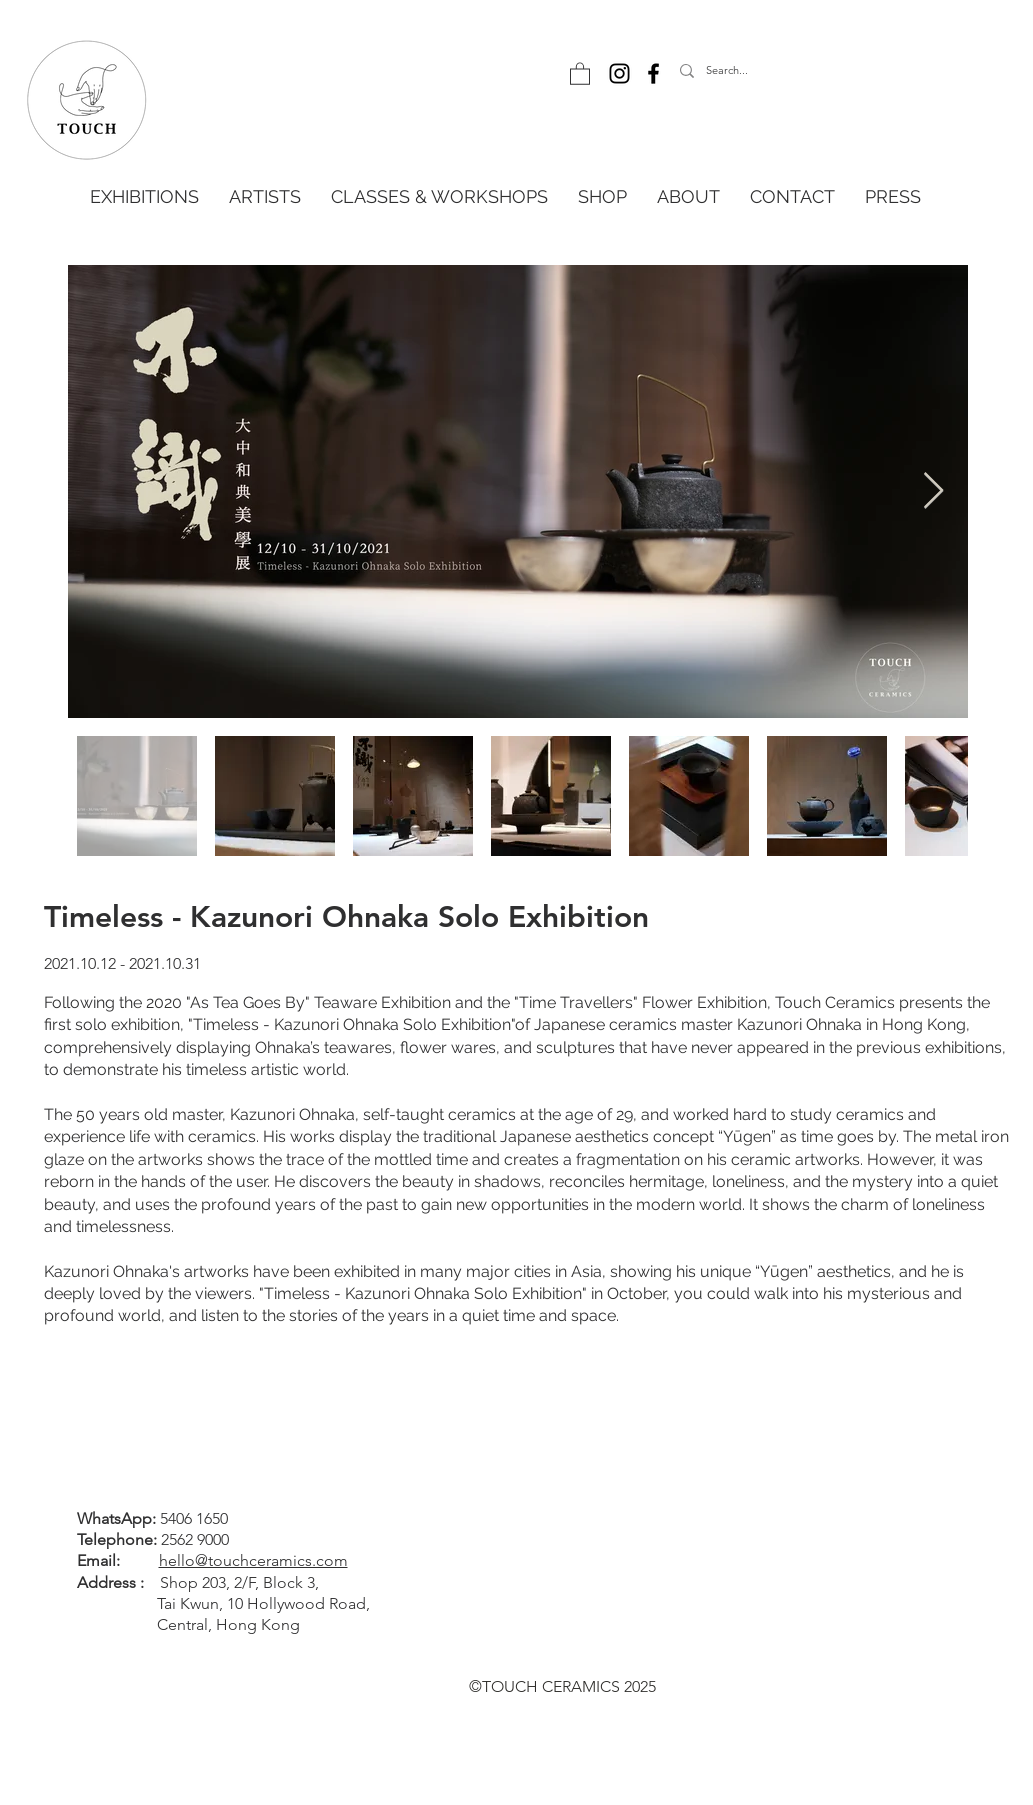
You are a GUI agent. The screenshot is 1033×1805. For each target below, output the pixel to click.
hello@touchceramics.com (253, 1560)
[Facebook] (653, 73)
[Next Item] (933, 491)
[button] (580, 73)
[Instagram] (619, 73)
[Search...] (771, 71)
